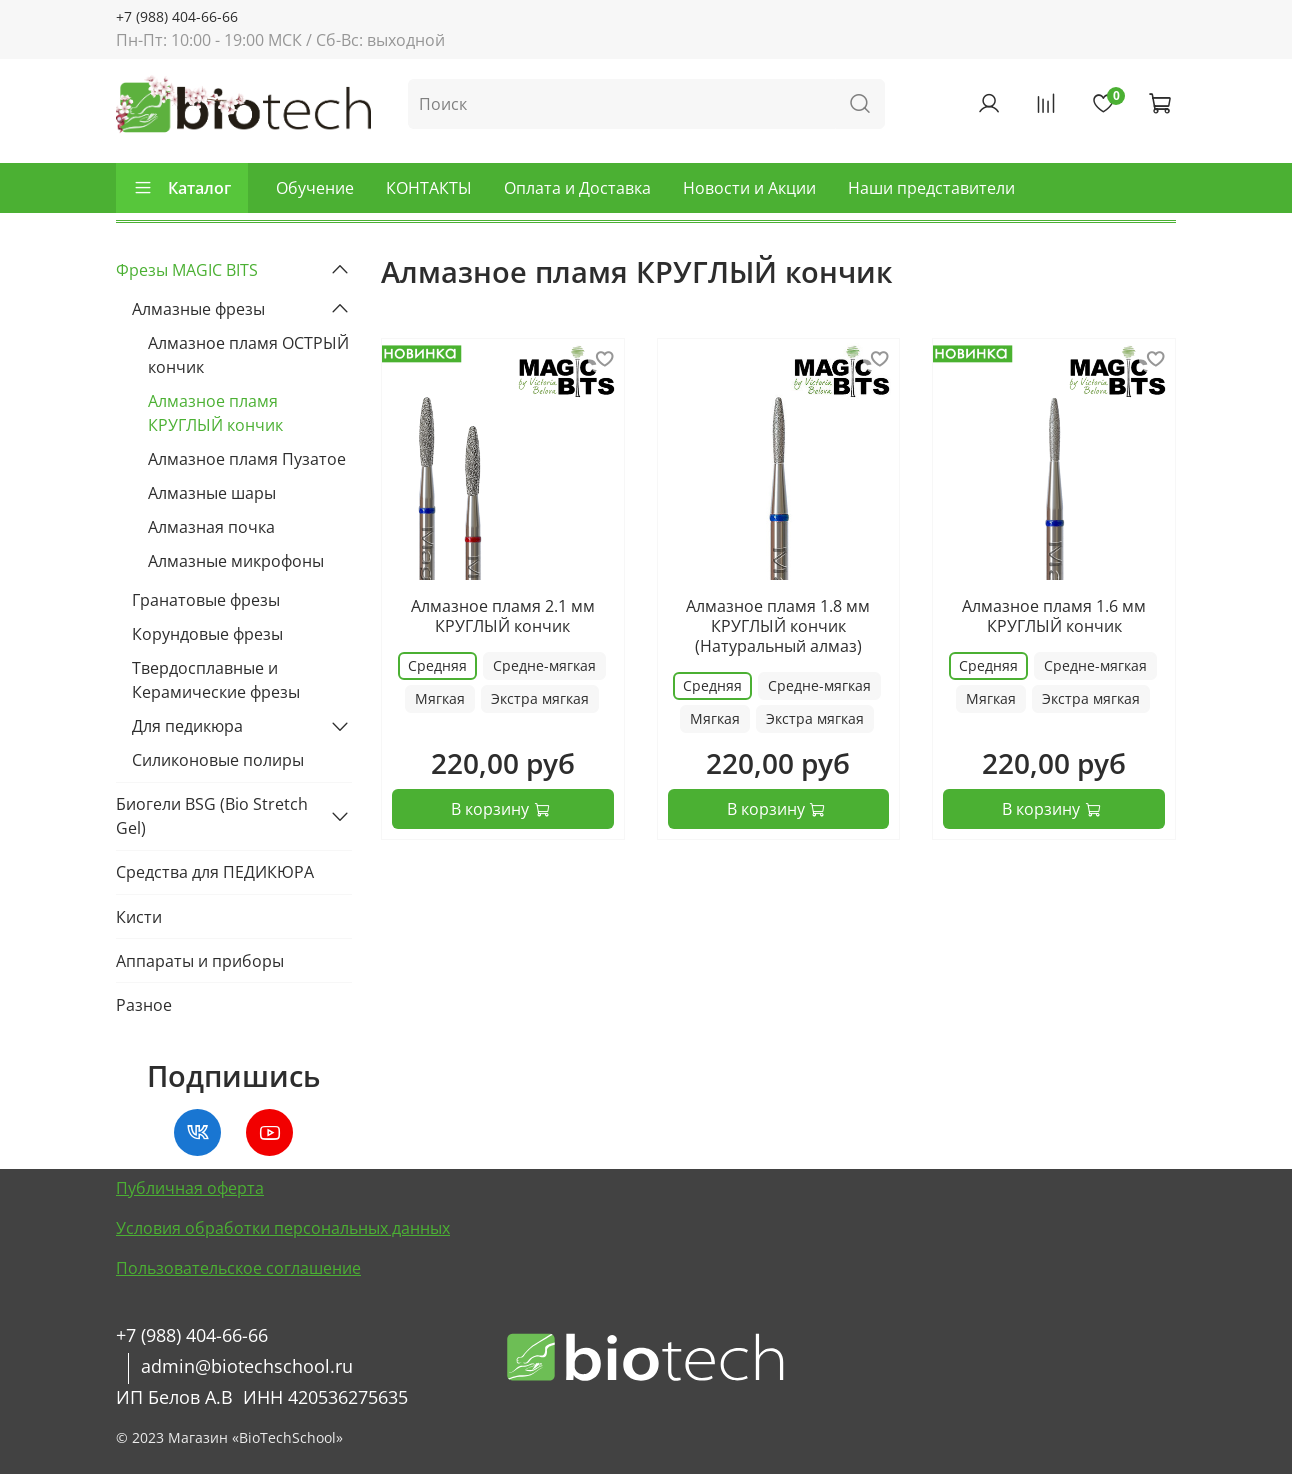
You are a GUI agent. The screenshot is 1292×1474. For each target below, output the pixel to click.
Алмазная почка (211, 527)
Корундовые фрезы (207, 634)
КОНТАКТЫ (429, 188)
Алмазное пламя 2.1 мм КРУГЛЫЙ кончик (503, 616)
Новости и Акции (749, 188)
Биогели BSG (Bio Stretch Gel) (212, 816)
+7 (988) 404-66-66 (177, 16)
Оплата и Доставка (577, 188)
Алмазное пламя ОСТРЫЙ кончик (248, 355)
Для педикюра (187, 726)
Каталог (182, 188)
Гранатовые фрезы (206, 600)
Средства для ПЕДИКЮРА (215, 872)
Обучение (315, 188)
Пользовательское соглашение (238, 1268)
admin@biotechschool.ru (247, 1366)
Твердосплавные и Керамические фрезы (216, 680)
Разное (144, 1005)
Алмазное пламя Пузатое (247, 459)
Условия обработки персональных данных (283, 1228)
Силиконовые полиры (218, 760)
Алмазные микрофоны (236, 561)
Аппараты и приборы (200, 961)
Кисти (139, 917)
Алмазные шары (212, 493)
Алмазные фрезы (198, 309)
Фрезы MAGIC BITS (187, 270)
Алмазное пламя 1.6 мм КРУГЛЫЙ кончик (1054, 616)
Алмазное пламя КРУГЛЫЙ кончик (215, 413)
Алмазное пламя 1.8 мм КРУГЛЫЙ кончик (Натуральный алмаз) (778, 626)
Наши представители (931, 188)
